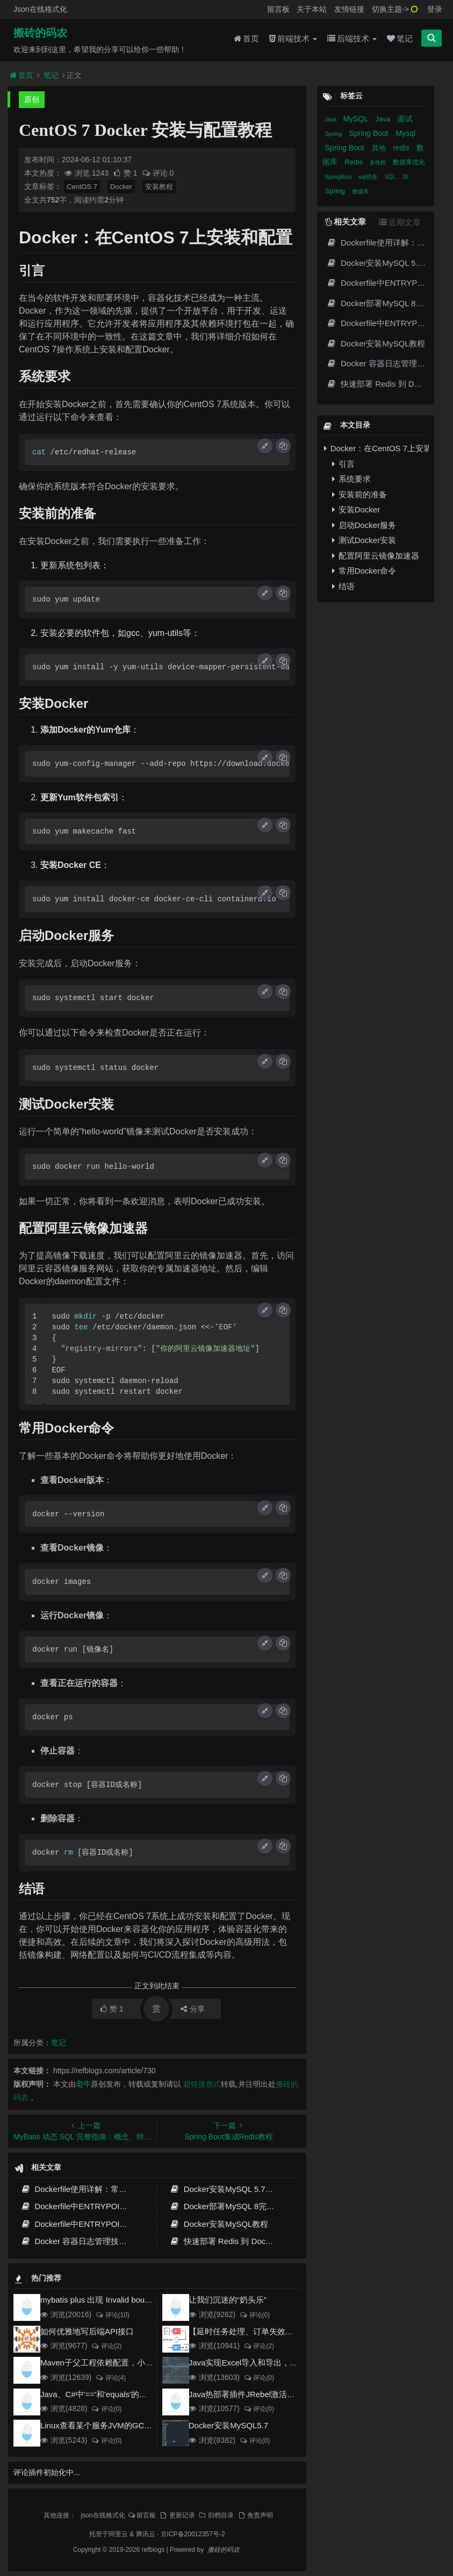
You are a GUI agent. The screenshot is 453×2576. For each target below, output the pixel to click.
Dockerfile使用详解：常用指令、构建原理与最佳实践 (122, 2189)
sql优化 (368, 176)
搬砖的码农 (40, 33)
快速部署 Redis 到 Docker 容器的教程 (244, 2241)
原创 (31, 99)
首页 (246, 38)
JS (405, 177)
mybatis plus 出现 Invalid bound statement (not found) (136, 2299)
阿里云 (118, 2534)
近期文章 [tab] (400, 222)
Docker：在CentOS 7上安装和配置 (376, 448)
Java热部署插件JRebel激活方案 (246, 2394)
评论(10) (112, 2315)
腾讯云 (145, 2534)
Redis (354, 162)
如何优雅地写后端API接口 (87, 2331)
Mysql (405, 133)
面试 (405, 118)
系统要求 (351, 478)
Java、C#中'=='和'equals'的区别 (97, 2394)
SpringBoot (339, 177)
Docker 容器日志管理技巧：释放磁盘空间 (101, 2241)
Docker (121, 187)
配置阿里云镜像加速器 (375, 555)
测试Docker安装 (364, 540)
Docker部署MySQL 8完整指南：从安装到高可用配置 (270, 2206)
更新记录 (177, 2515)
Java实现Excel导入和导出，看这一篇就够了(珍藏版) (282, 2362)
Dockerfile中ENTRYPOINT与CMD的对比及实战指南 (120, 2206)
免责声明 (255, 2515)
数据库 (361, 191)
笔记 (400, 38)
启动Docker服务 (364, 525)
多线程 (378, 162)
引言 (343, 463)
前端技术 (293, 38)
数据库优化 (409, 162)
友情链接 (349, 9)
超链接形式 (202, 2084)
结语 (343, 586)
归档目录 (216, 2515)
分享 (193, 2009)
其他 (380, 148)
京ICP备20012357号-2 (193, 2534)
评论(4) (110, 2378)
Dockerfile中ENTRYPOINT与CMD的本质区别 (108, 2223)
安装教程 (159, 187)
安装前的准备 (359, 494)
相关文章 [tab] (345, 221)
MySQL (356, 118)
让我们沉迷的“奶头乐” (228, 2299)
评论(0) (254, 2315)
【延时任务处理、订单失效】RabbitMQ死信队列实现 (283, 2331)
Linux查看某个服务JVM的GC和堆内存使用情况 (124, 2425)
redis (402, 147)
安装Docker (356, 509)
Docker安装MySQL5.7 (228, 2425)
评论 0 (157, 173)
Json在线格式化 (40, 9)
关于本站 (312, 9)
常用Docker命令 (364, 570)
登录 (434, 9)
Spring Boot (369, 133)
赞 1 (126, 173)
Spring (334, 134)
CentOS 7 (82, 187)
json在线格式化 (103, 2515)
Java (331, 119)
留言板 (278, 9)
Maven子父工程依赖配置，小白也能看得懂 (116, 2362)
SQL (391, 177)
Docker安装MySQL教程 (218, 2223)
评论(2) (106, 2346)
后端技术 (352, 38)
